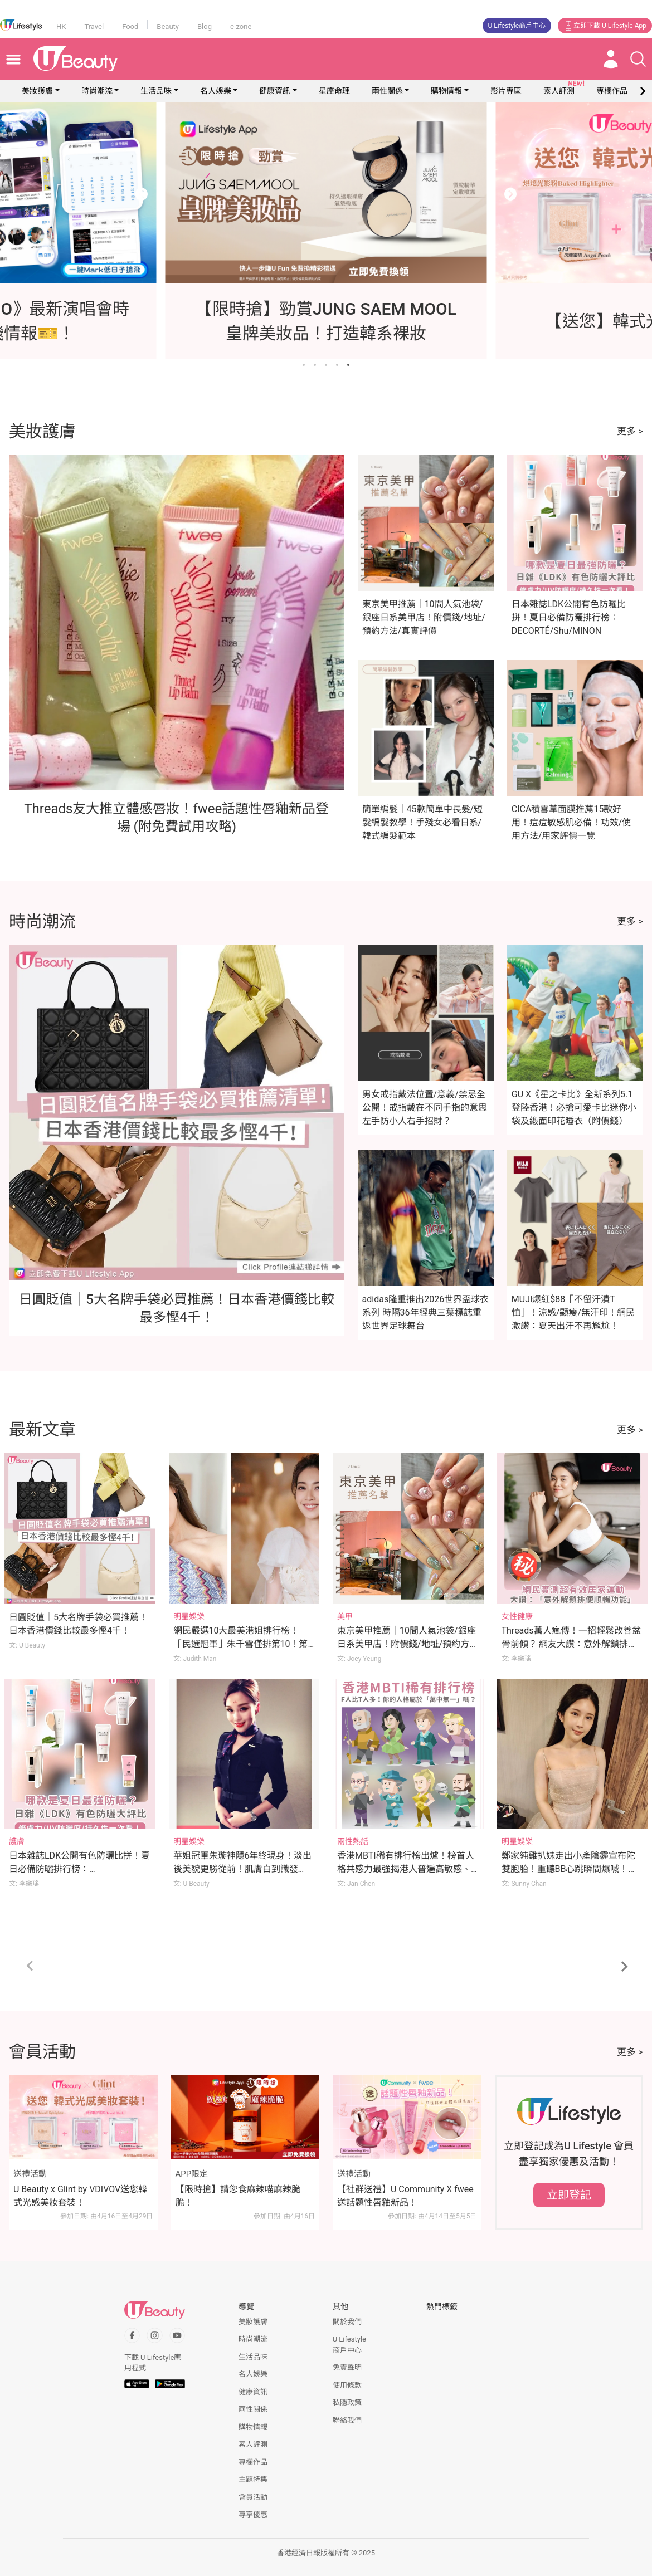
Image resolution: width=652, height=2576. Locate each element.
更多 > (630, 431)
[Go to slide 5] (348, 365)
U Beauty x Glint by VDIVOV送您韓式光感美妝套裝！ (80, 2196)
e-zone (240, 26)
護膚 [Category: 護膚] (17, 1841)
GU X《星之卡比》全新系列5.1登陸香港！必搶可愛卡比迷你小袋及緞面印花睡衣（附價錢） (574, 1107)
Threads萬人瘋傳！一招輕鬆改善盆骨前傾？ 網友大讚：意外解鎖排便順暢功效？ (571, 1644)
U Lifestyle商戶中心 (517, 26)
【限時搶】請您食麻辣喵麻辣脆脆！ (238, 2196)
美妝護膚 (37, 90)
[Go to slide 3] (326, 365)
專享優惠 (253, 2514)
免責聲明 (347, 2367)
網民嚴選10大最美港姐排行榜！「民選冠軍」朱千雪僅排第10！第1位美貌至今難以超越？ (243, 1644)
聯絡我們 (347, 2420)
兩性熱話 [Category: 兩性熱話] (352, 1841)
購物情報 (446, 90)
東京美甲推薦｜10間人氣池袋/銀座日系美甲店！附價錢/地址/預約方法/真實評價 (423, 617)
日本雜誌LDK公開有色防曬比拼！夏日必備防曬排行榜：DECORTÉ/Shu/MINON (569, 617)
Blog (204, 26)
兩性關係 (387, 90)
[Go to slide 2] (315, 365)
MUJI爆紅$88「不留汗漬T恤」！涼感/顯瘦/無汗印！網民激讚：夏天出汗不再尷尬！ (573, 1312)
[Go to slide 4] (337, 365)
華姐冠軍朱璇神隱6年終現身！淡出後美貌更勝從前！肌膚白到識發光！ (242, 1869)
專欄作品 (253, 2462)
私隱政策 (347, 2402)
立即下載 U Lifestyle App (604, 26)
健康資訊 (274, 90)
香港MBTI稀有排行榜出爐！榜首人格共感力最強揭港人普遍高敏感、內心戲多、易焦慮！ (405, 1869)
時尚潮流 (97, 90)
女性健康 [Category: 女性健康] (517, 1616)
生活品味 (156, 90)
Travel (94, 26)
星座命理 (334, 90)
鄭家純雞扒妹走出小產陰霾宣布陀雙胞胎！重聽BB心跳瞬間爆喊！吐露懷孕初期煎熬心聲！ (570, 1869)
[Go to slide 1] (304, 365)
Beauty (168, 26)
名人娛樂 (215, 90)
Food (130, 26)
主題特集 (253, 2479)
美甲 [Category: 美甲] (345, 1616)
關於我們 (347, 2322)
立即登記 (569, 2195)
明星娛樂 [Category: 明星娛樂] (189, 1616)
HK (61, 26)
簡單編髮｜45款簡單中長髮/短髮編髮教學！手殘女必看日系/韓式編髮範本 (422, 822)
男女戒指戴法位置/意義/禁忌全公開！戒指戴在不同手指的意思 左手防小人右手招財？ (424, 1107)
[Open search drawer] (638, 59)
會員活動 (253, 2497)
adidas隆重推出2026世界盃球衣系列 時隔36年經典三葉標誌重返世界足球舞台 (425, 1312)
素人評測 (253, 2444)
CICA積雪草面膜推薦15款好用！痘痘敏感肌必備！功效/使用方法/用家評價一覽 (571, 822)
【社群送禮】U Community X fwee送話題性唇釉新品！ (405, 2196)
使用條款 (347, 2385)
